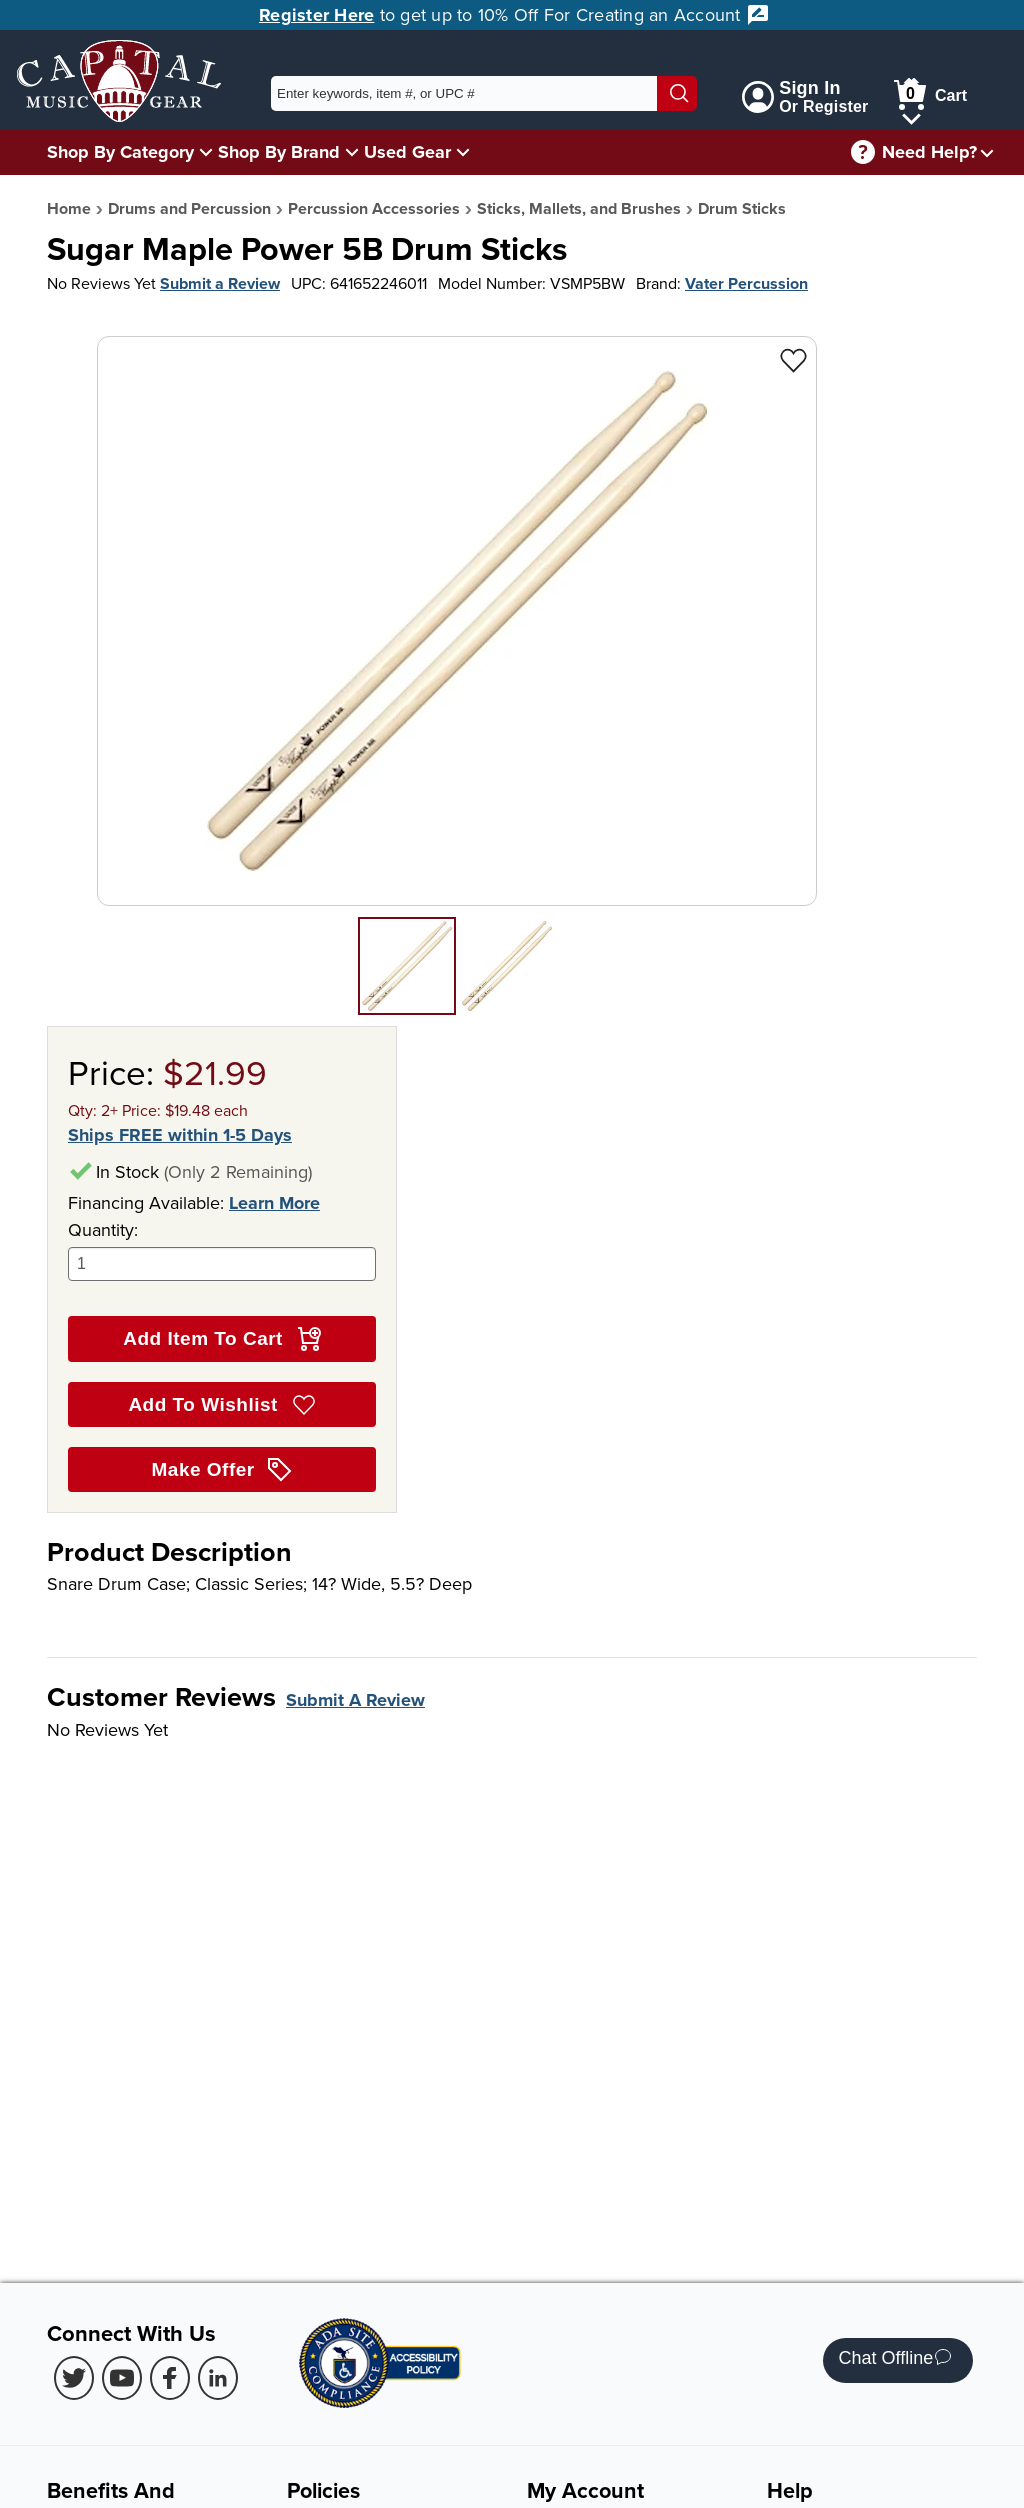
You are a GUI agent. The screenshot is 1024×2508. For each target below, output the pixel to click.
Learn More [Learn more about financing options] (274, 1203)
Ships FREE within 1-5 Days (180, 1135)
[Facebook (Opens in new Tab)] (170, 2378)
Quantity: (222, 1249)
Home (69, 208)
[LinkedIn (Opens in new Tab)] (218, 2378)
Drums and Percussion (189, 208)
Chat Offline (894, 2360)
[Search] (677, 93)
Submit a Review (220, 283)
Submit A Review (355, 1700)
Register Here (316, 15)
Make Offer (222, 1470)
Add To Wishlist (221, 1405)
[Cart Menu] (911, 115)
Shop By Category (120, 152)
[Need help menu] (987, 152)
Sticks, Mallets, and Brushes (579, 208)
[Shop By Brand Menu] (352, 151)
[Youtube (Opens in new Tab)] (122, 2378)
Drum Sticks (742, 208)
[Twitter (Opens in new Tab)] (74, 2378)
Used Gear (407, 152)
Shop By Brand (279, 152)
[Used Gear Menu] (463, 151)
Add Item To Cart (221, 1339)
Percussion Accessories (374, 208)
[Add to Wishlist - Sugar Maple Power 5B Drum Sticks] (793, 359)
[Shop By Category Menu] (206, 151)
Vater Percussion (746, 283)
